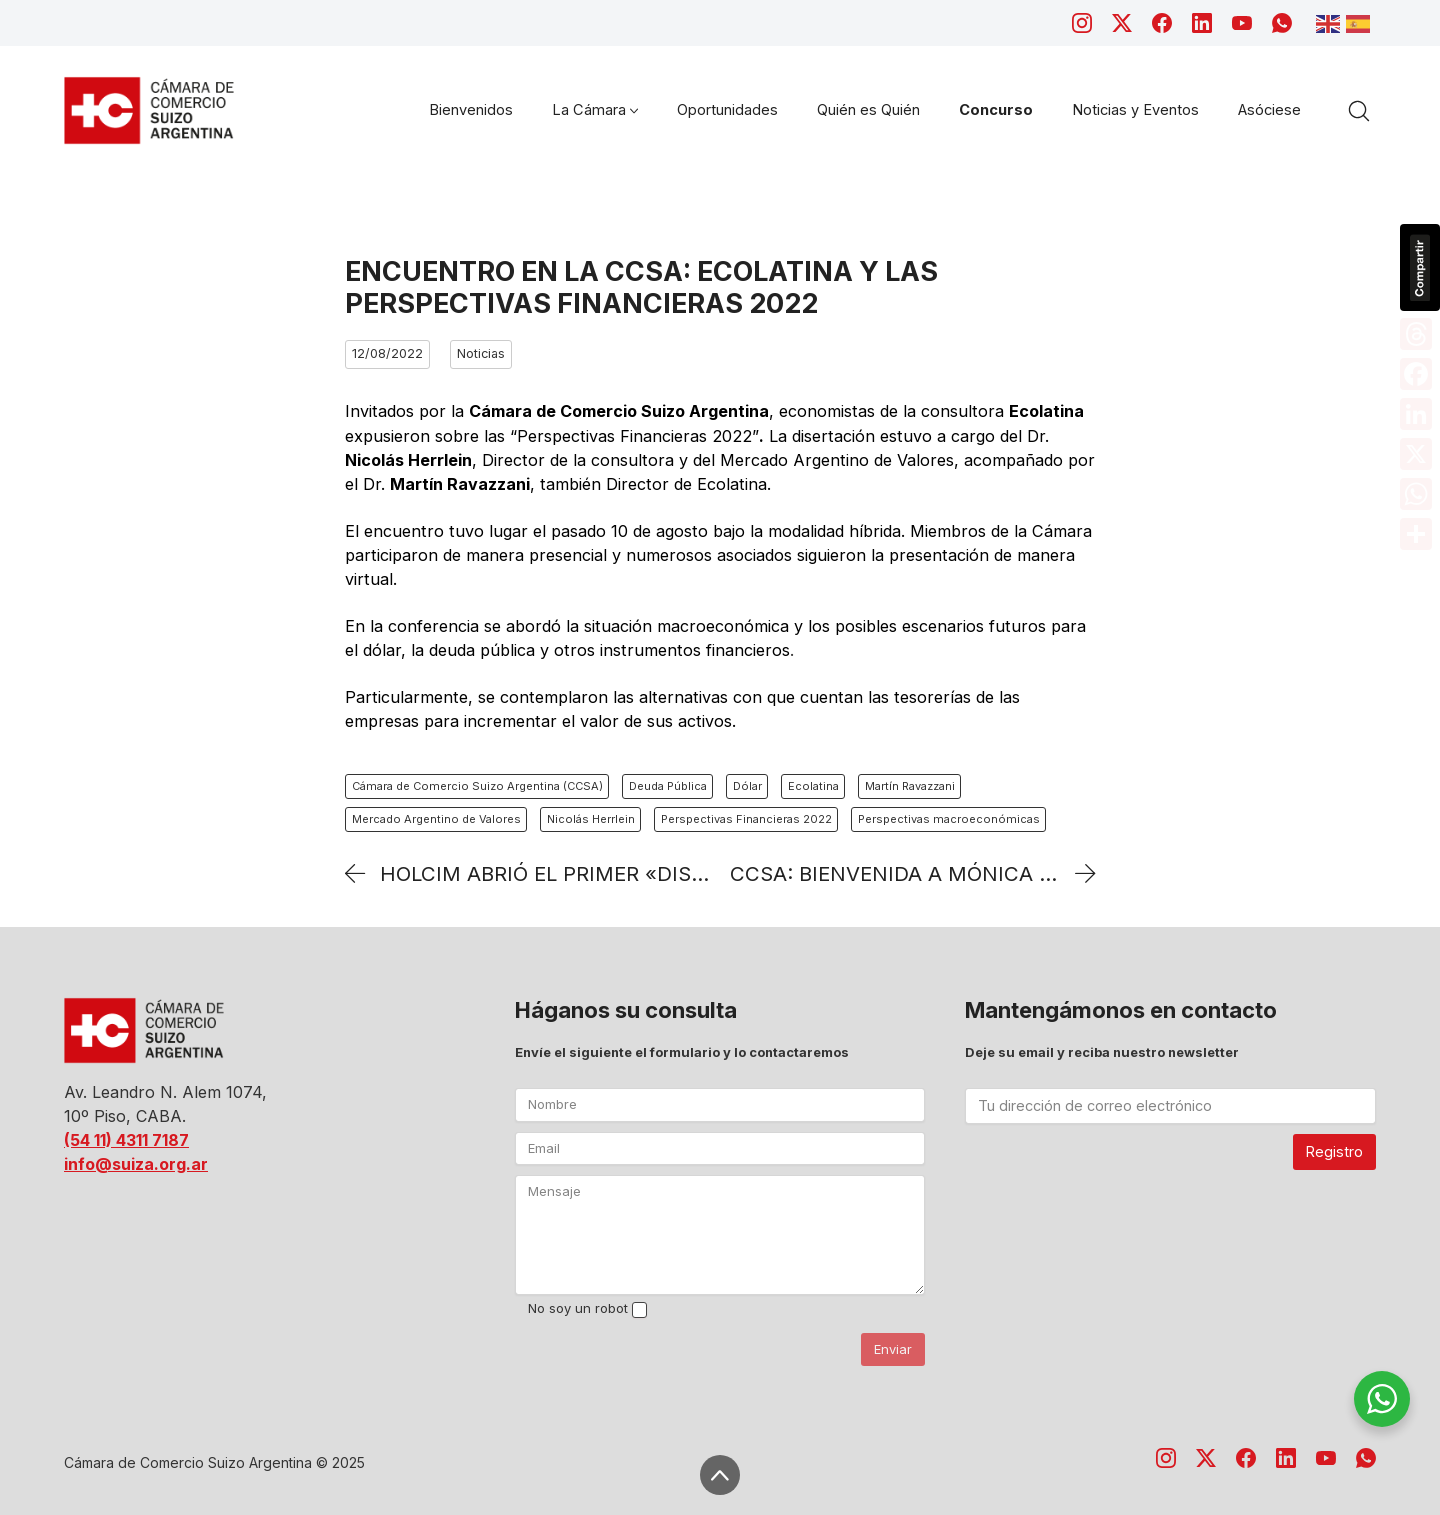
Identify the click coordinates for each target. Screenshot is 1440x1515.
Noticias (481, 353)
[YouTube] (1242, 23)
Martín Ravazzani (910, 786)
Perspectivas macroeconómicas (949, 819)
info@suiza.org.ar (136, 1164)
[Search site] (1359, 111)
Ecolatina (813, 786)
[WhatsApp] (1282, 23)
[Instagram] (1082, 23)
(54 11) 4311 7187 (126, 1140)
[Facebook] (1162, 23)
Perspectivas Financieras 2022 (746, 819)
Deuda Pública (668, 786)
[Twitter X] (1122, 23)
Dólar (747, 786)
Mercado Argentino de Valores (436, 819)
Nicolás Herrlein (591, 819)
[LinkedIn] (1202, 23)
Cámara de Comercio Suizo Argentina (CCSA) (477, 786)
